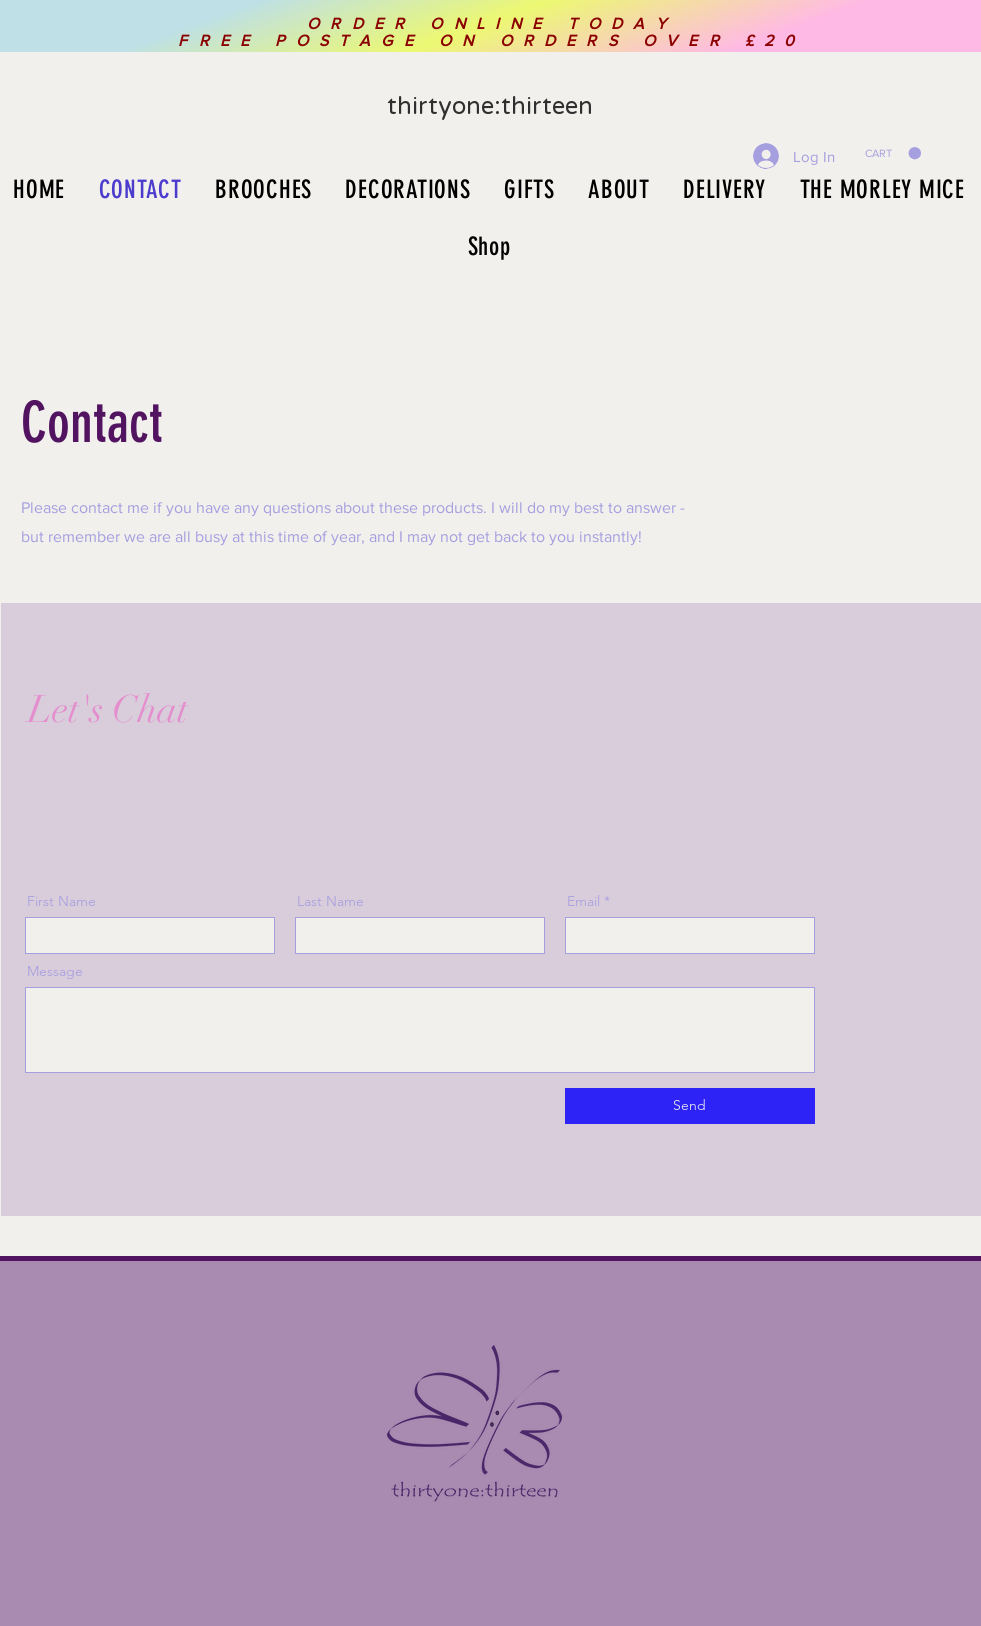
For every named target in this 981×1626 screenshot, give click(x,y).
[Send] (690, 1106)
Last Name (330, 901)
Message (55, 971)
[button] (893, 153)
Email (583, 901)
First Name (61, 901)
